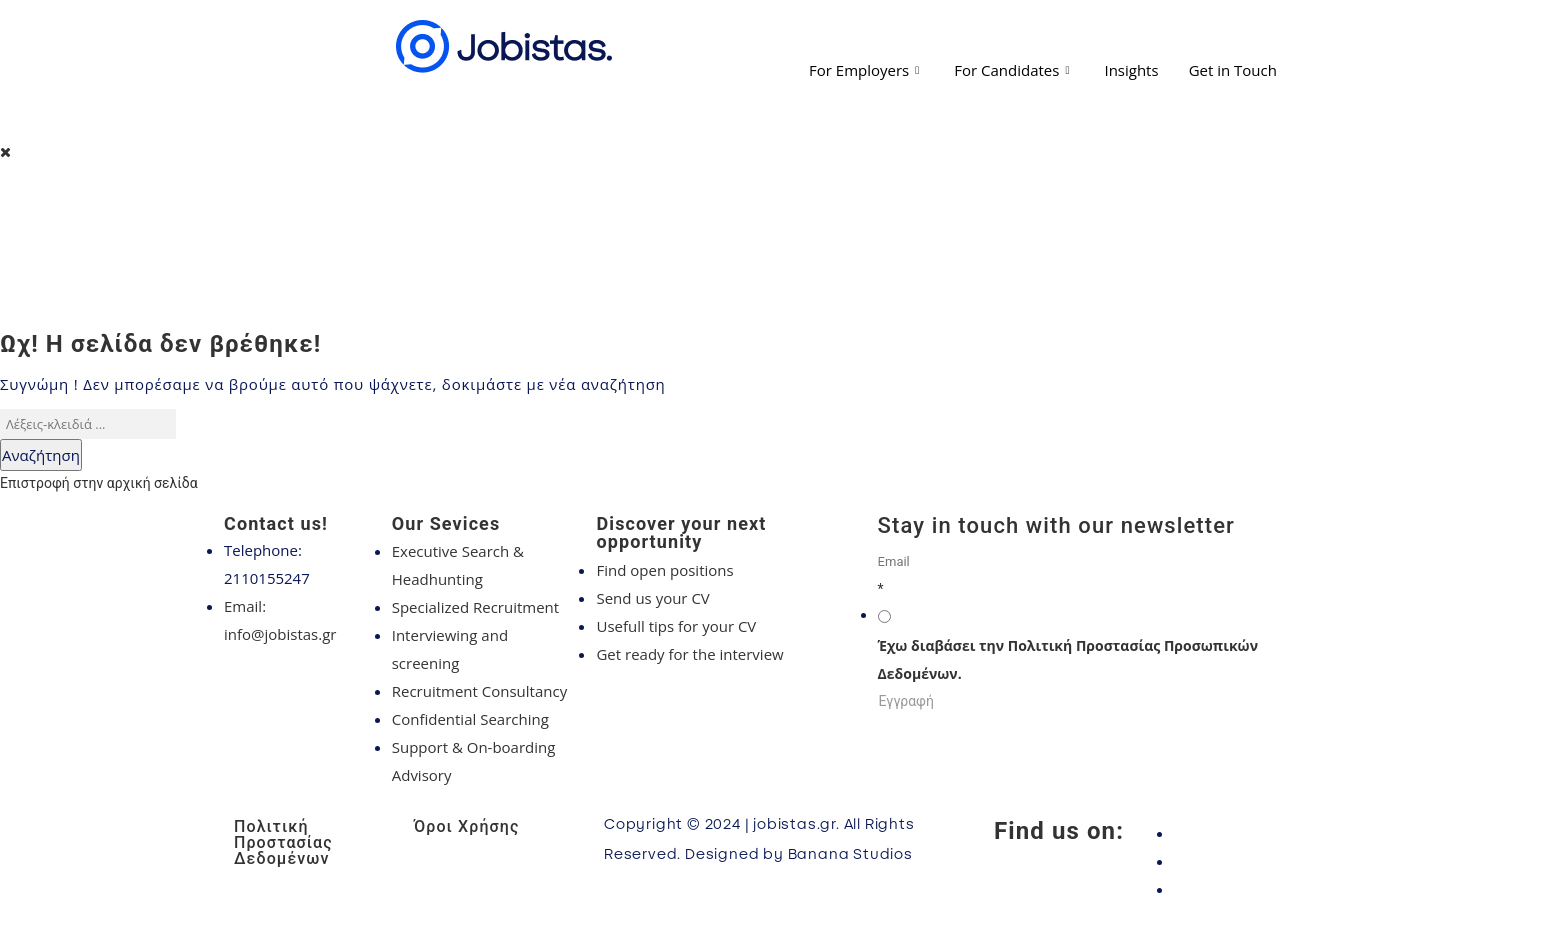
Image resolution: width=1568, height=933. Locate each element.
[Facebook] (1254, 833)
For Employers (866, 70)
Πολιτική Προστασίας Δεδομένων (283, 842)
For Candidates (1014, 70)
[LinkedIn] (1254, 889)
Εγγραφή (906, 701)
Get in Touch (1233, 70)
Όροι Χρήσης (466, 826)
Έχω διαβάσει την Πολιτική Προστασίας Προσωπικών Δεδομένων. (1068, 659)
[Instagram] (1254, 861)
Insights (1131, 70)
